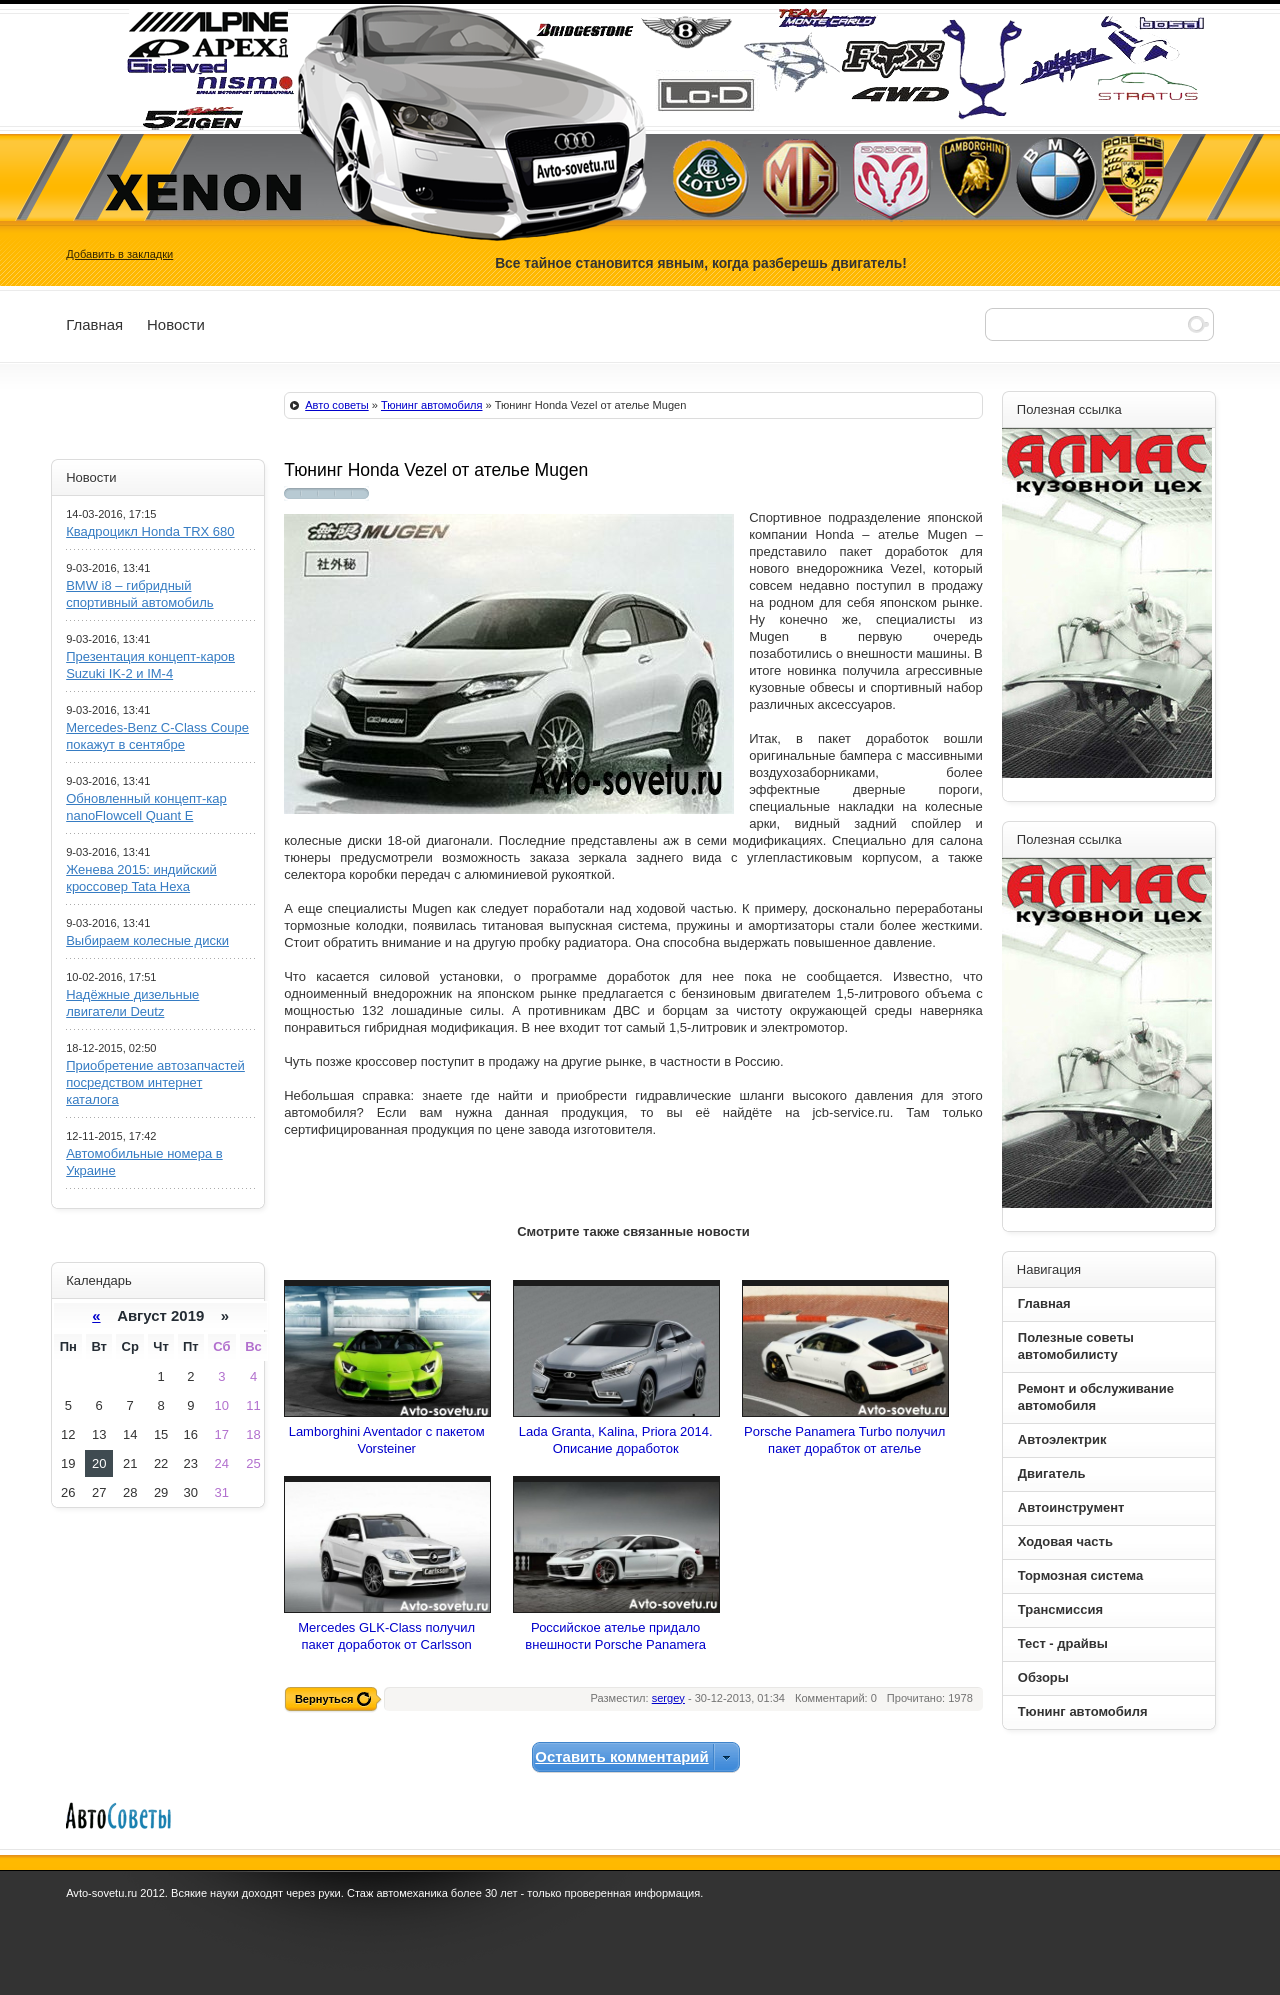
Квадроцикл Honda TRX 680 (150, 531)
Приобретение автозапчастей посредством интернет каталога (155, 1082)
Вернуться (324, 1699)
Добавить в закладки (119, 254)
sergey (668, 1698)
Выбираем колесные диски (147, 940)
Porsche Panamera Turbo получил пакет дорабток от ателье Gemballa (844, 1448)
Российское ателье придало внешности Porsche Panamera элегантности (615, 1644)
